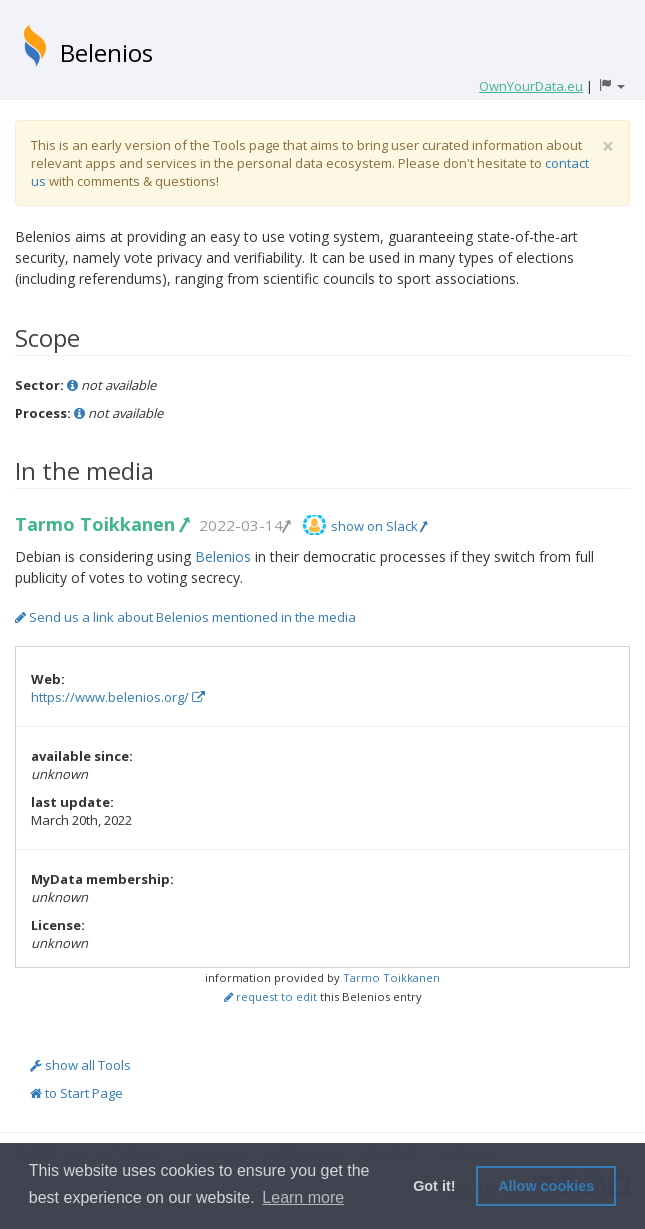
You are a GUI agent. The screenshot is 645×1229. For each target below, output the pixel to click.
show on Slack (379, 526)
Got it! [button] (434, 1186)
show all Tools (80, 1065)
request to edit (270, 996)
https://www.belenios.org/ (118, 697)
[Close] (608, 146)
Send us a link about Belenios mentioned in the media (185, 617)
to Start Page (76, 1093)
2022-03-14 (244, 525)
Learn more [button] (303, 1197)
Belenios (106, 52)
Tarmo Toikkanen (101, 524)
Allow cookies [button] (546, 1186)
